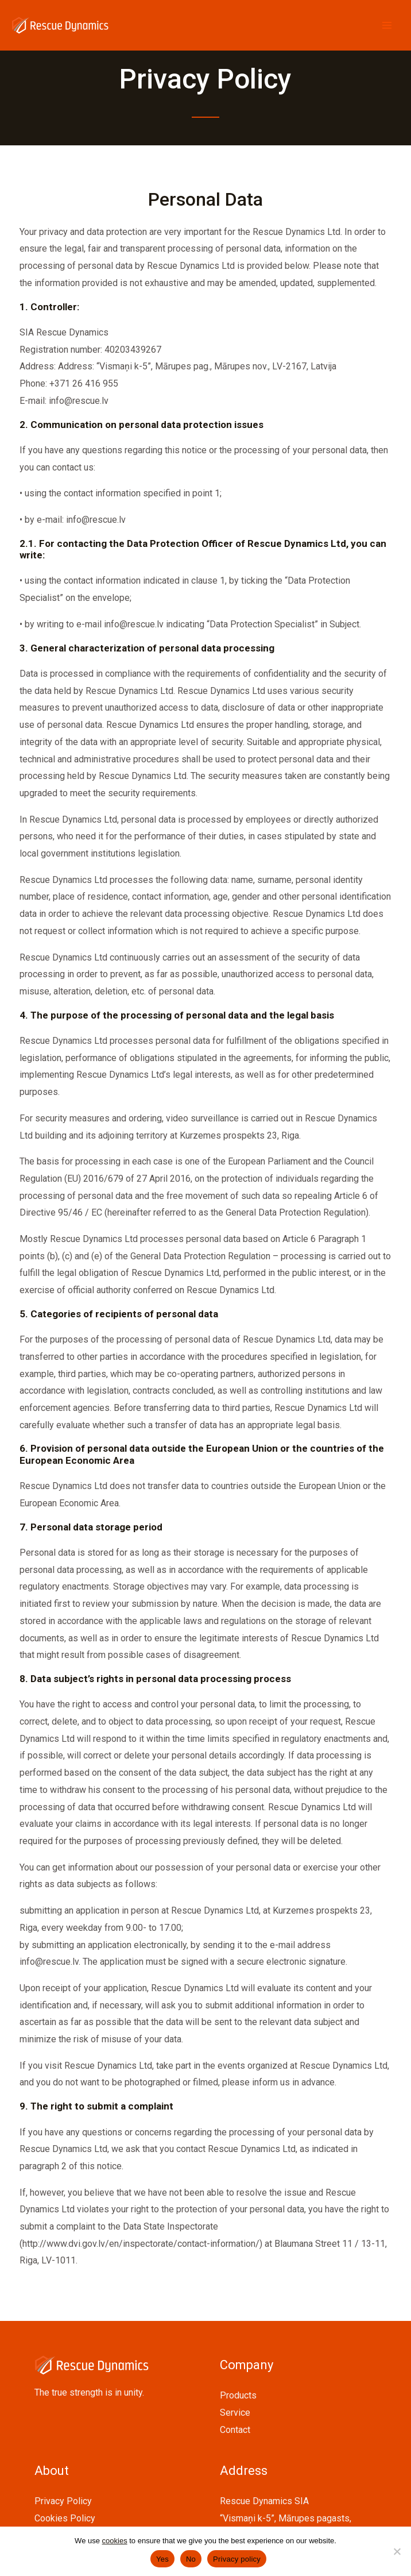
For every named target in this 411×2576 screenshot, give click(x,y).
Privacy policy (237, 2559)
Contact (235, 2429)
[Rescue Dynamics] (60, 25)
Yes (162, 2559)
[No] (396, 2551)
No (191, 2559)
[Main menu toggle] (387, 25)
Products (238, 2395)
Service (235, 2412)
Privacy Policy (63, 2501)
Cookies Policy (64, 2518)
